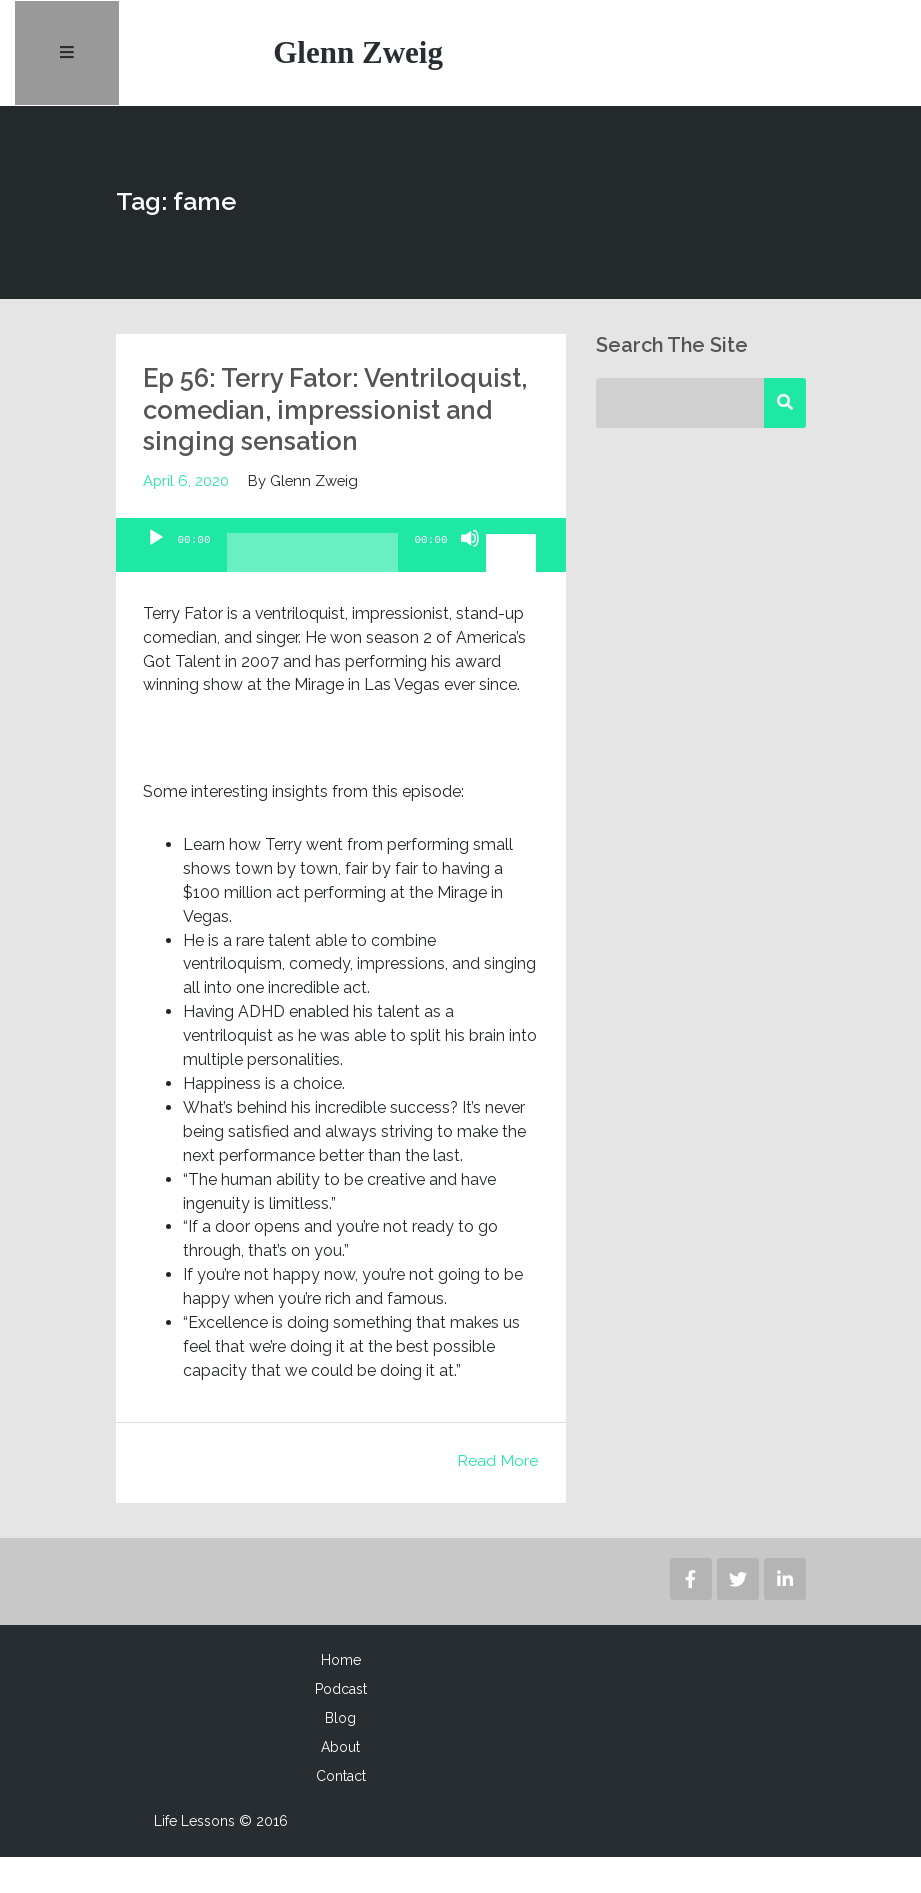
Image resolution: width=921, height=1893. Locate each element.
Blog (340, 1754)
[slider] (313, 596)
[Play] (156, 591)
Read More (497, 1496)
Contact (341, 1812)
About (340, 1783)
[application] (341, 581)
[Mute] (470, 591)
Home (341, 1696)
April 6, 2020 (186, 516)
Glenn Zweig (360, 54)
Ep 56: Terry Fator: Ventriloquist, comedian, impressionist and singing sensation (304, 430)
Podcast (341, 1725)
